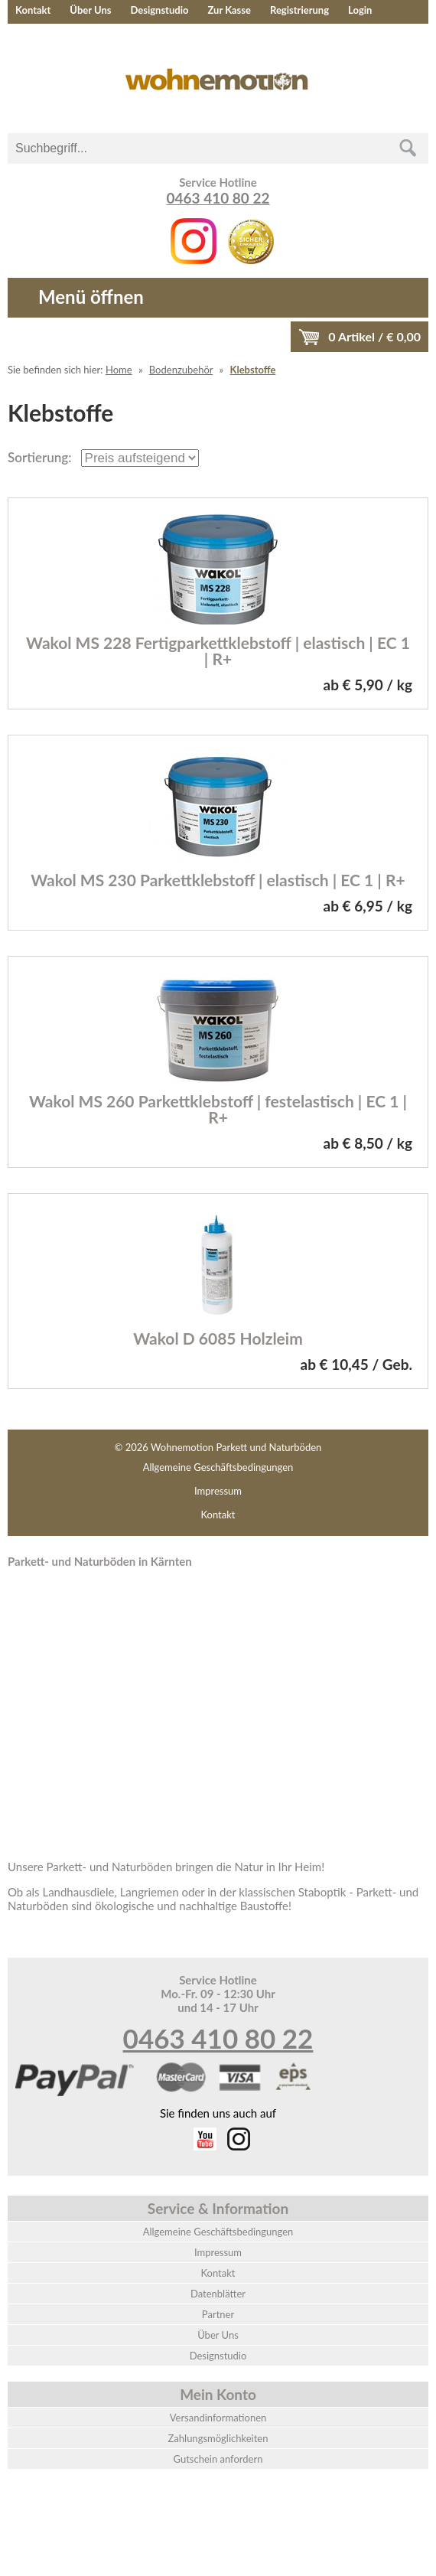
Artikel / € (374, 336)
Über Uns (90, 10)
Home (119, 370)
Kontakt (32, 10)
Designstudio (159, 10)
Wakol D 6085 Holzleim (218, 1338)
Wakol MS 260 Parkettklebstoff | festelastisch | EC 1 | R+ (218, 1109)
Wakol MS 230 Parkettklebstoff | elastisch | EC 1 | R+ (218, 880)
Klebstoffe (253, 370)
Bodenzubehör (181, 370)
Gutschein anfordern (218, 2459)
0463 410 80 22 (217, 198)
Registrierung (299, 10)
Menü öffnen (91, 296)
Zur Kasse (229, 10)
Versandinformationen (218, 2417)
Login (360, 10)
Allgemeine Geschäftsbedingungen (218, 1467)
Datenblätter (218, 2293)
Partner (218, 2314)
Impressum (218, 1491)
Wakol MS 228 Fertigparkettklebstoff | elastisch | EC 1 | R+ (218, 650)
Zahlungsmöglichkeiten (218, 2438)
